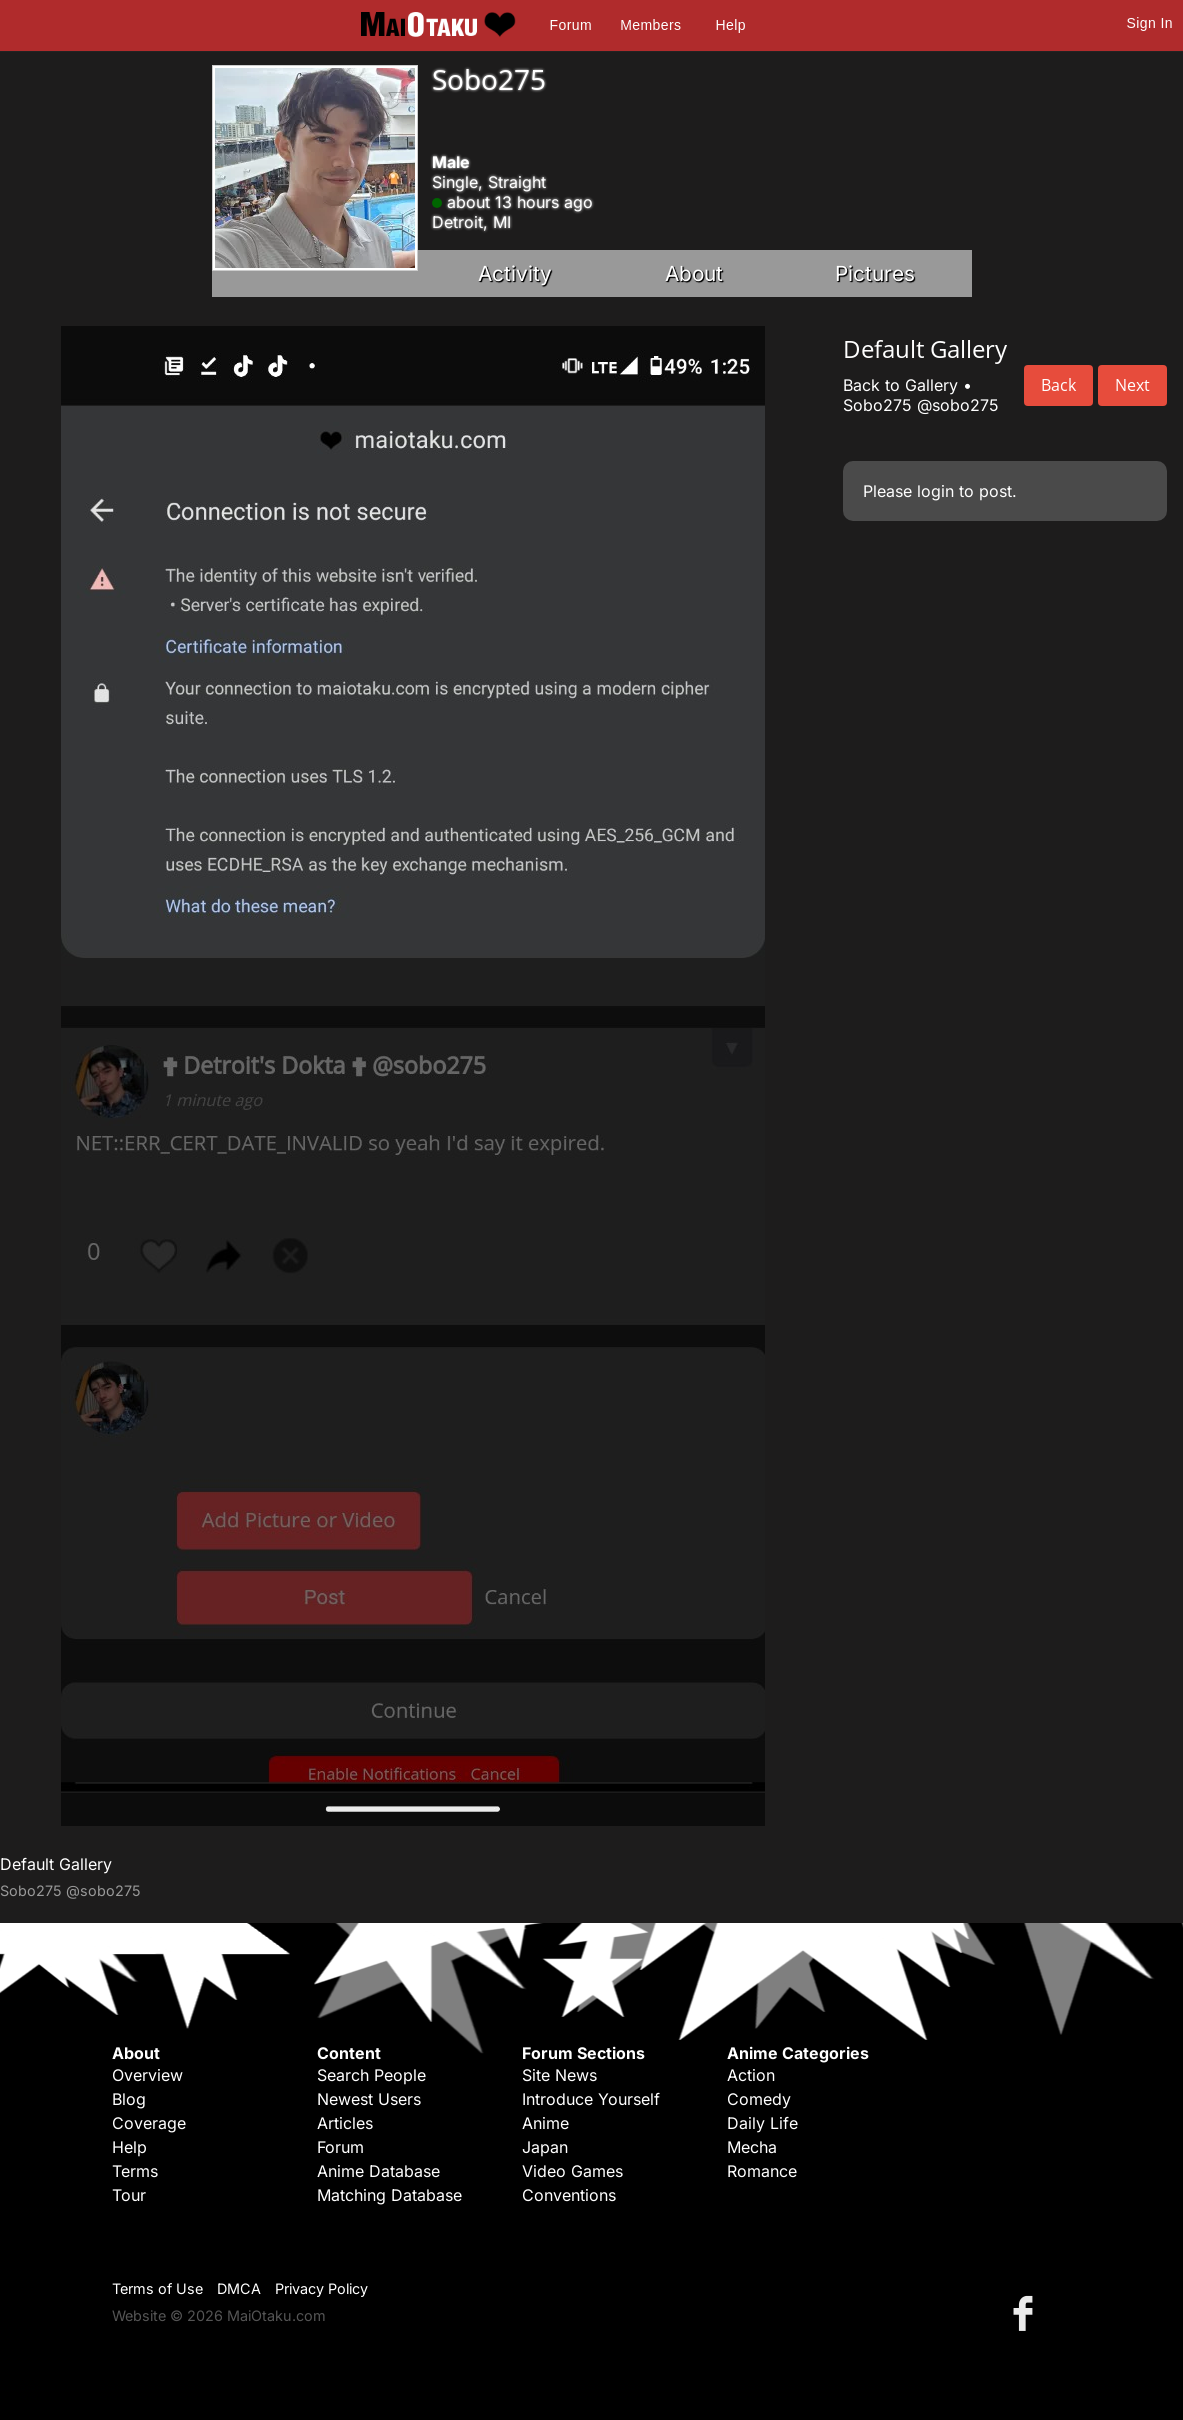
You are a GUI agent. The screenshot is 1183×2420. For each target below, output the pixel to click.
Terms (135, 2171)
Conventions (569, 2195)
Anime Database (378, 2171)
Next (1132, 385)
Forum (571, 25)
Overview (147, 2075)
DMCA (239, 2288)
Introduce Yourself (591, 2099)
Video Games (572, 2171)
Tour (129, 2195)
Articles (345, 2123)
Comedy (759, 2099)
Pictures (875, 273)
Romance (762, 2171)
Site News (559, 2075)
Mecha (752, 2147)
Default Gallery (56, 1864)
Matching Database (389, 2195)
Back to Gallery (900, 385)
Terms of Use (157, 2288)
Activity (515, 273)
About (694, 273)
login (935, 491)
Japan (545, 2147)
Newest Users (369, 2099)
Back (1058, 385)
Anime (545, 2123)
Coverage (149, 2123)
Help (731, 25)
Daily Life (762, 2123)
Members (650, 25)
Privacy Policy (321, 2288)
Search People (371, 2075)
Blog (129, 2099)
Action (751, 2075)
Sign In (1150, 23)
